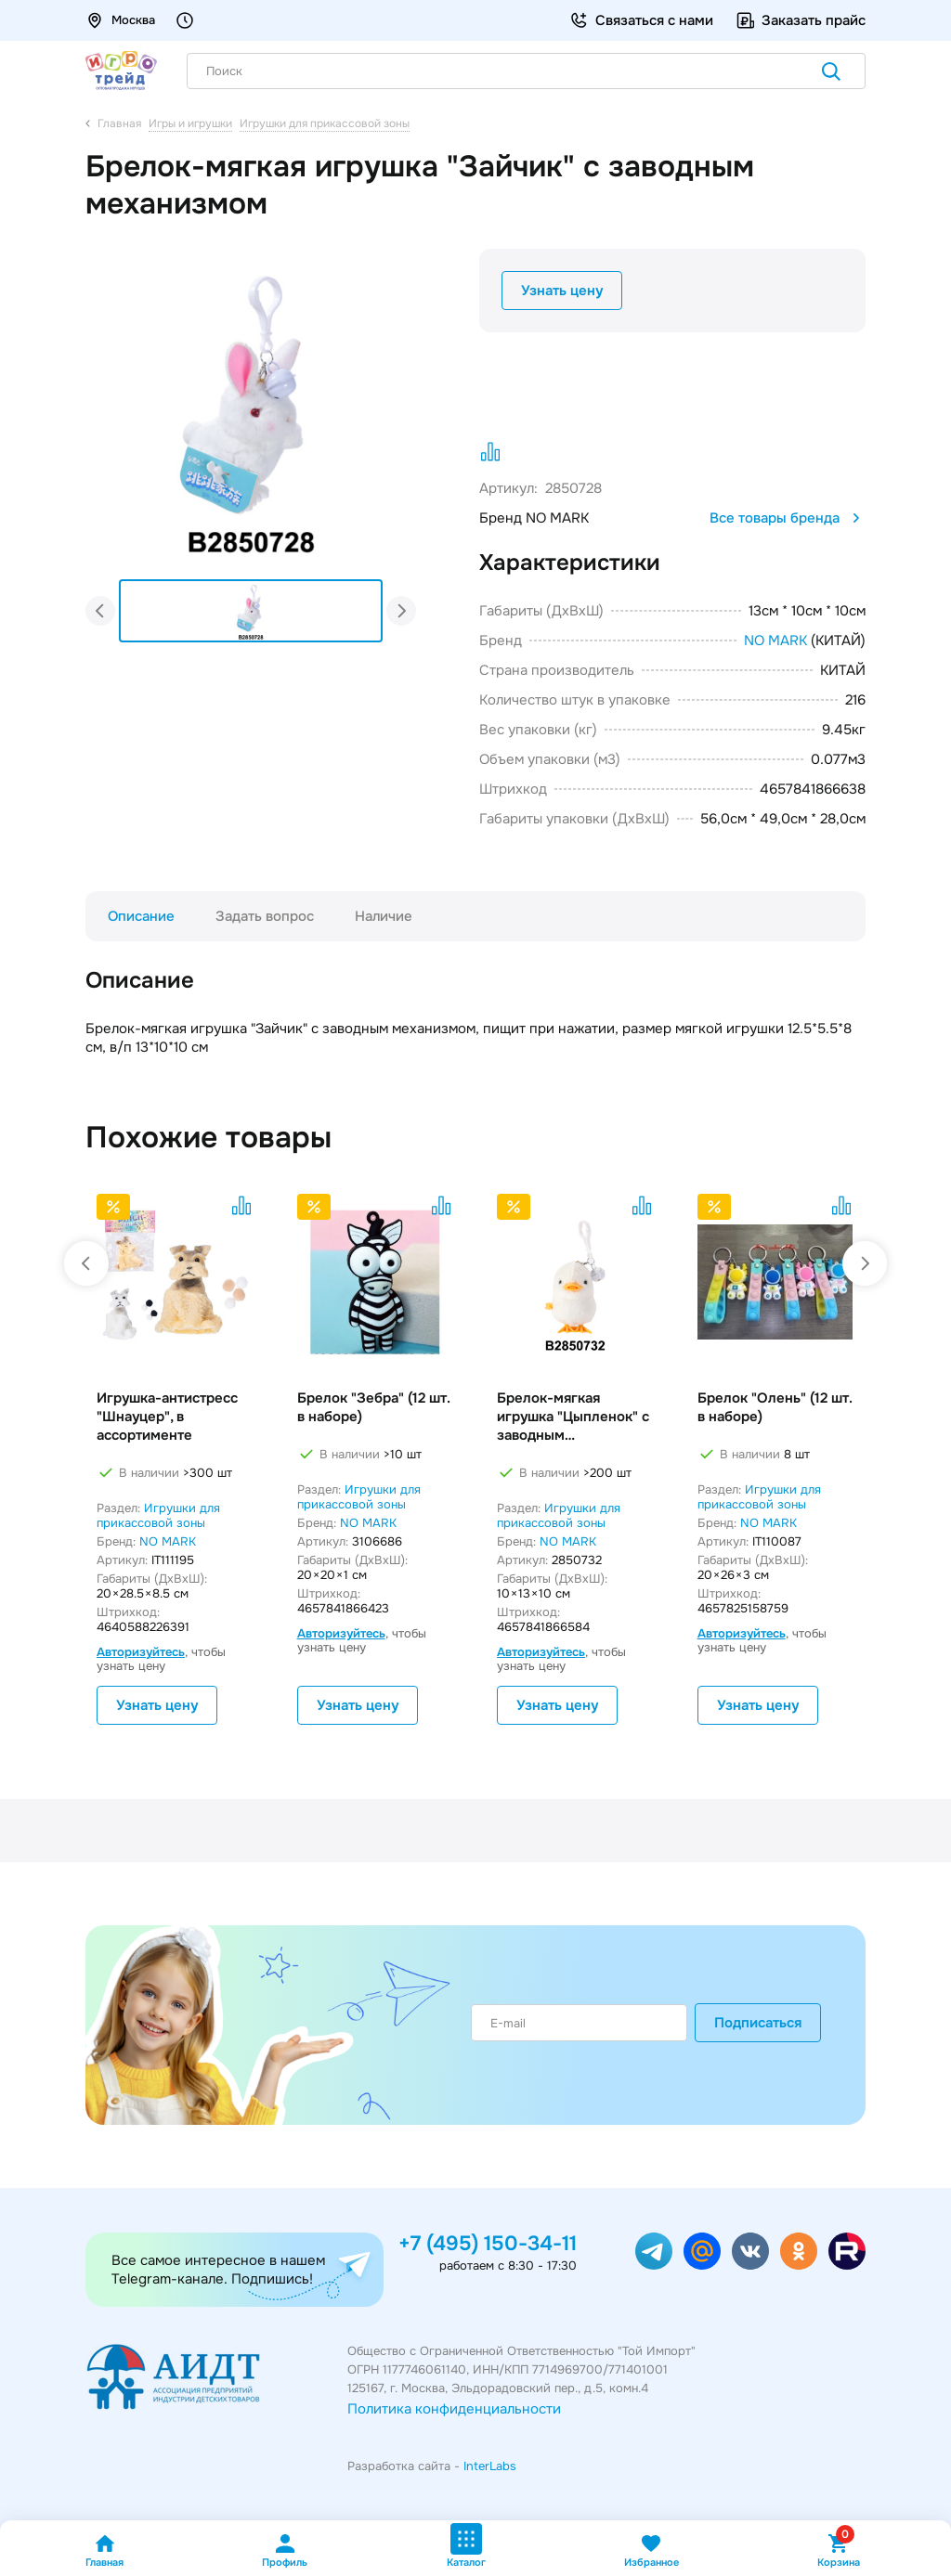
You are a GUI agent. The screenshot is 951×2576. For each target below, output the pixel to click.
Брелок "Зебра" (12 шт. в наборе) (373, 1407)
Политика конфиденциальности (454, 2409)
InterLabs (489, 2466)
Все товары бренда (788, 518)
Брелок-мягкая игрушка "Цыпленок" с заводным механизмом (573, 1416)
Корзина (838, 2550)
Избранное (651, 2550)
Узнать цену (562, 290)
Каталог (466, 2546)
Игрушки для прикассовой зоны (158, 1515)
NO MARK (775, 640)
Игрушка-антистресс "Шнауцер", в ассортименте (167, 1416)
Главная (104, 2550)
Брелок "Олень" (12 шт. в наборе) (774, 1407)
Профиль (284, 2550)
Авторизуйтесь (141, 1652)
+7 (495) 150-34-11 (487, 2244)
